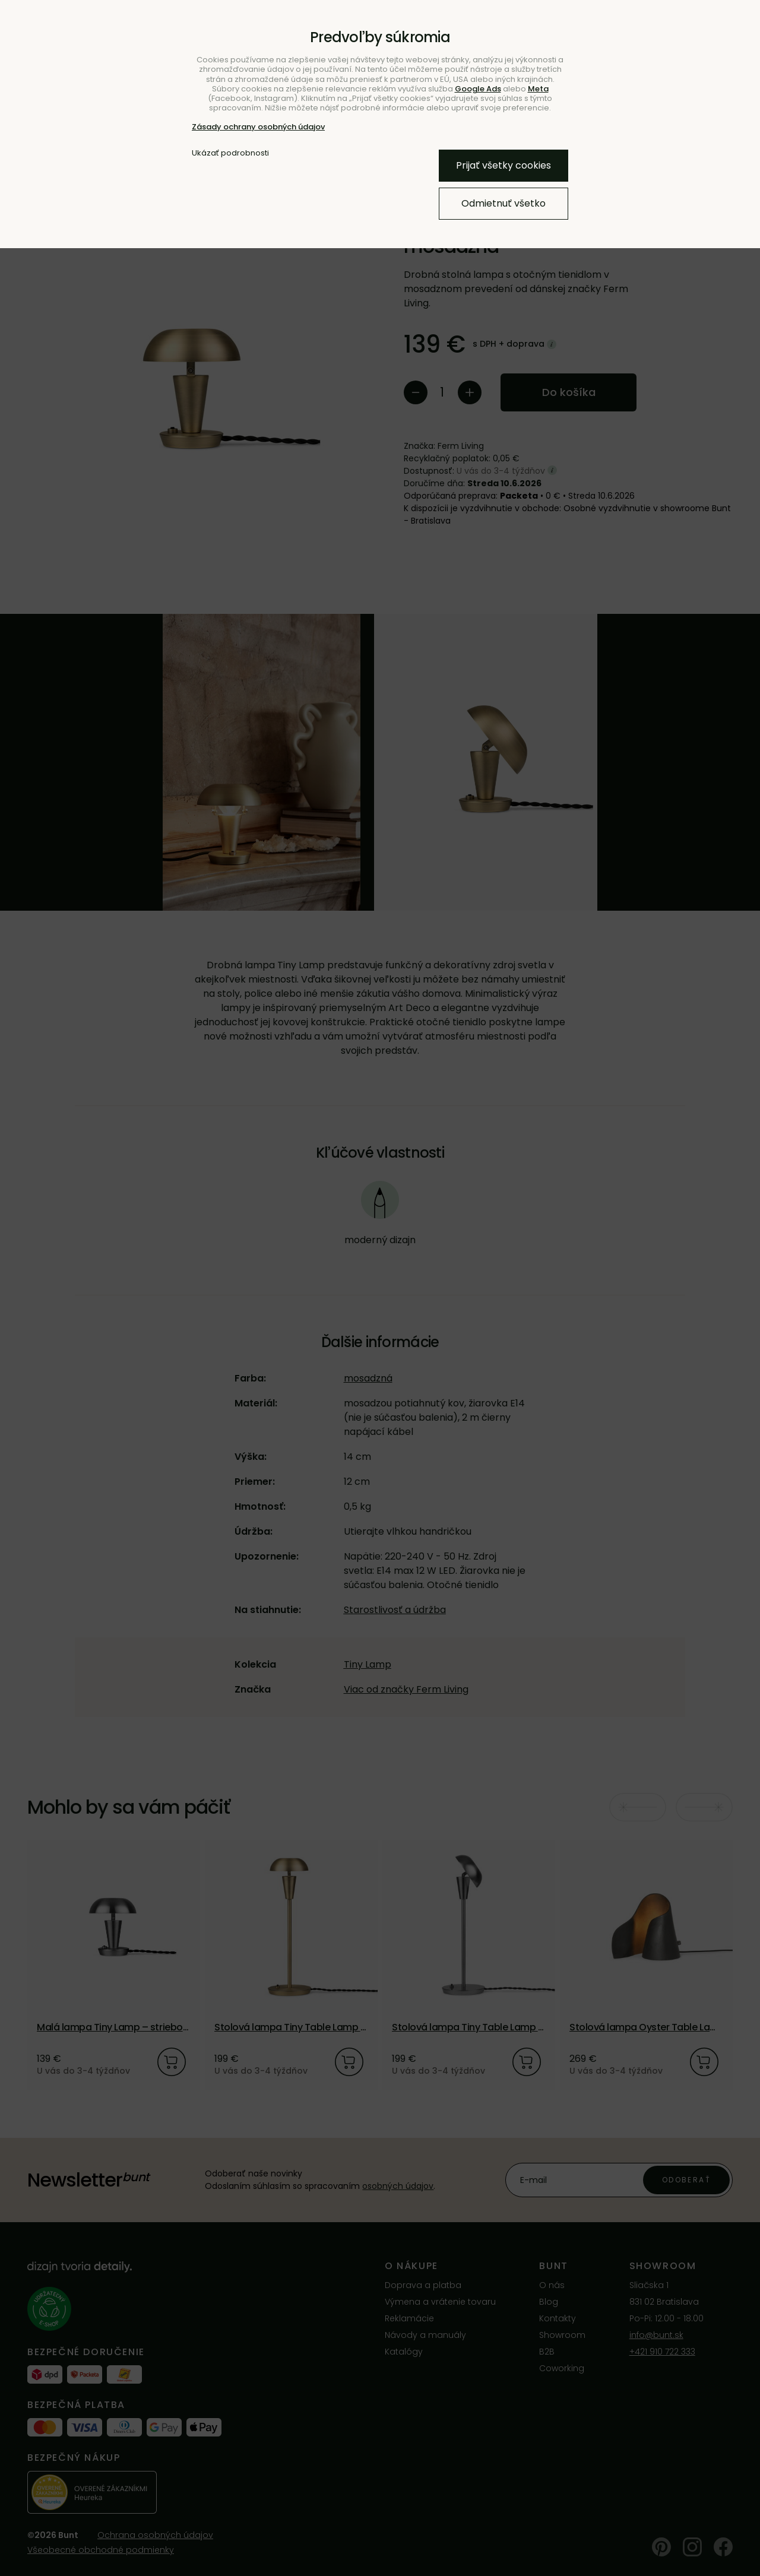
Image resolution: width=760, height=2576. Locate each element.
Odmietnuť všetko (503, 203)
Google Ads (478, 88)
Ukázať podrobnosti (230, 153)
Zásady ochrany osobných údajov (258, 126)
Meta (538, 88)
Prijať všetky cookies (503, 165)
